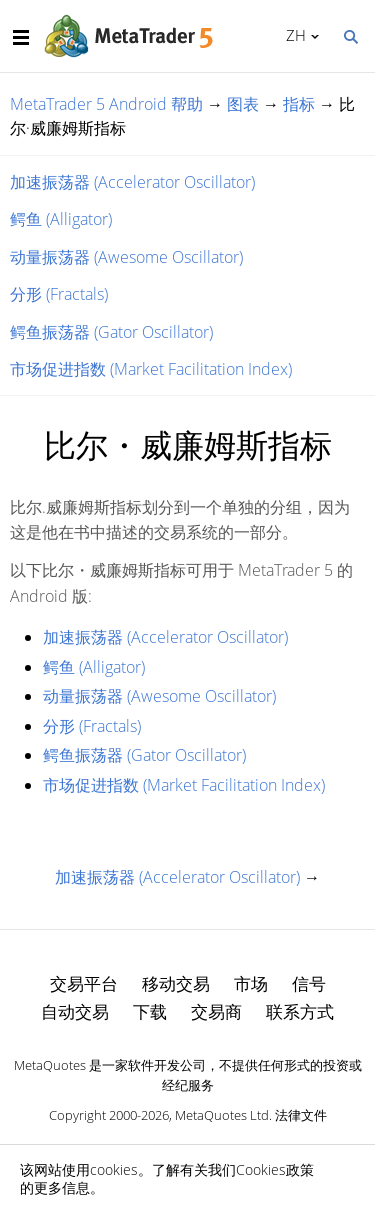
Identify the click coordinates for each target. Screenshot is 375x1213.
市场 (251, 983)
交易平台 (84, 983)
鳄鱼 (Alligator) (61, 219)
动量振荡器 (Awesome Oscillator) (126, 257)
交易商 (216, 1011)
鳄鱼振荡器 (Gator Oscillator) (111, 332)
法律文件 (301, 1115)
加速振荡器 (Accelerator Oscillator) (132, 182)
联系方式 (300, 1011)
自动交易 (75, 1011)
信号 (309, 983)
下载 (150, 1011)
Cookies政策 (275, 1169)
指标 (299, 104)
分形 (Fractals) (59, 294)
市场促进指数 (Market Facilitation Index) (151, 369)
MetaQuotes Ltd (222, 1115)
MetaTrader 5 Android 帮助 (106, 104)
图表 (243, 104)
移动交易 (176, 983)
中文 (292, 35)
